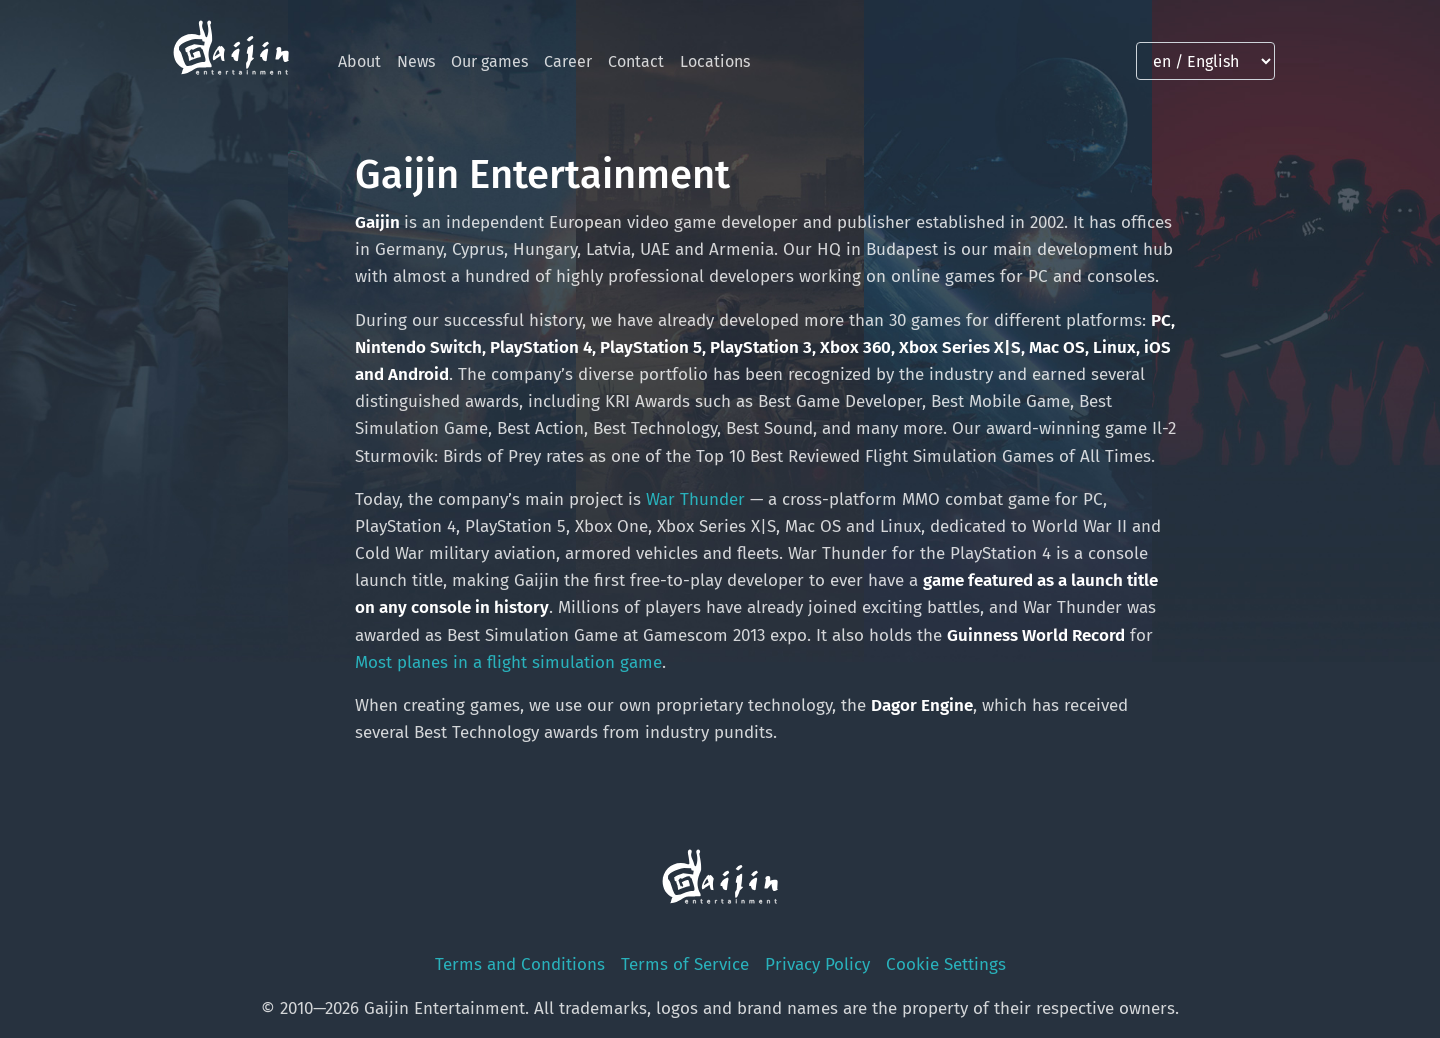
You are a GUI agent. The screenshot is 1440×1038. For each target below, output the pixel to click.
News (416, 61)
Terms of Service (685, 964)
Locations (715, 61)
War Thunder (695, 499)
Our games (489, 61)
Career (568, 61)
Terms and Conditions (520, 964)
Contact (636, 61)
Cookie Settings (946, 964)
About (359, 61)
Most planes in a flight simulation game (508, 662)
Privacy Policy (817, 964)
